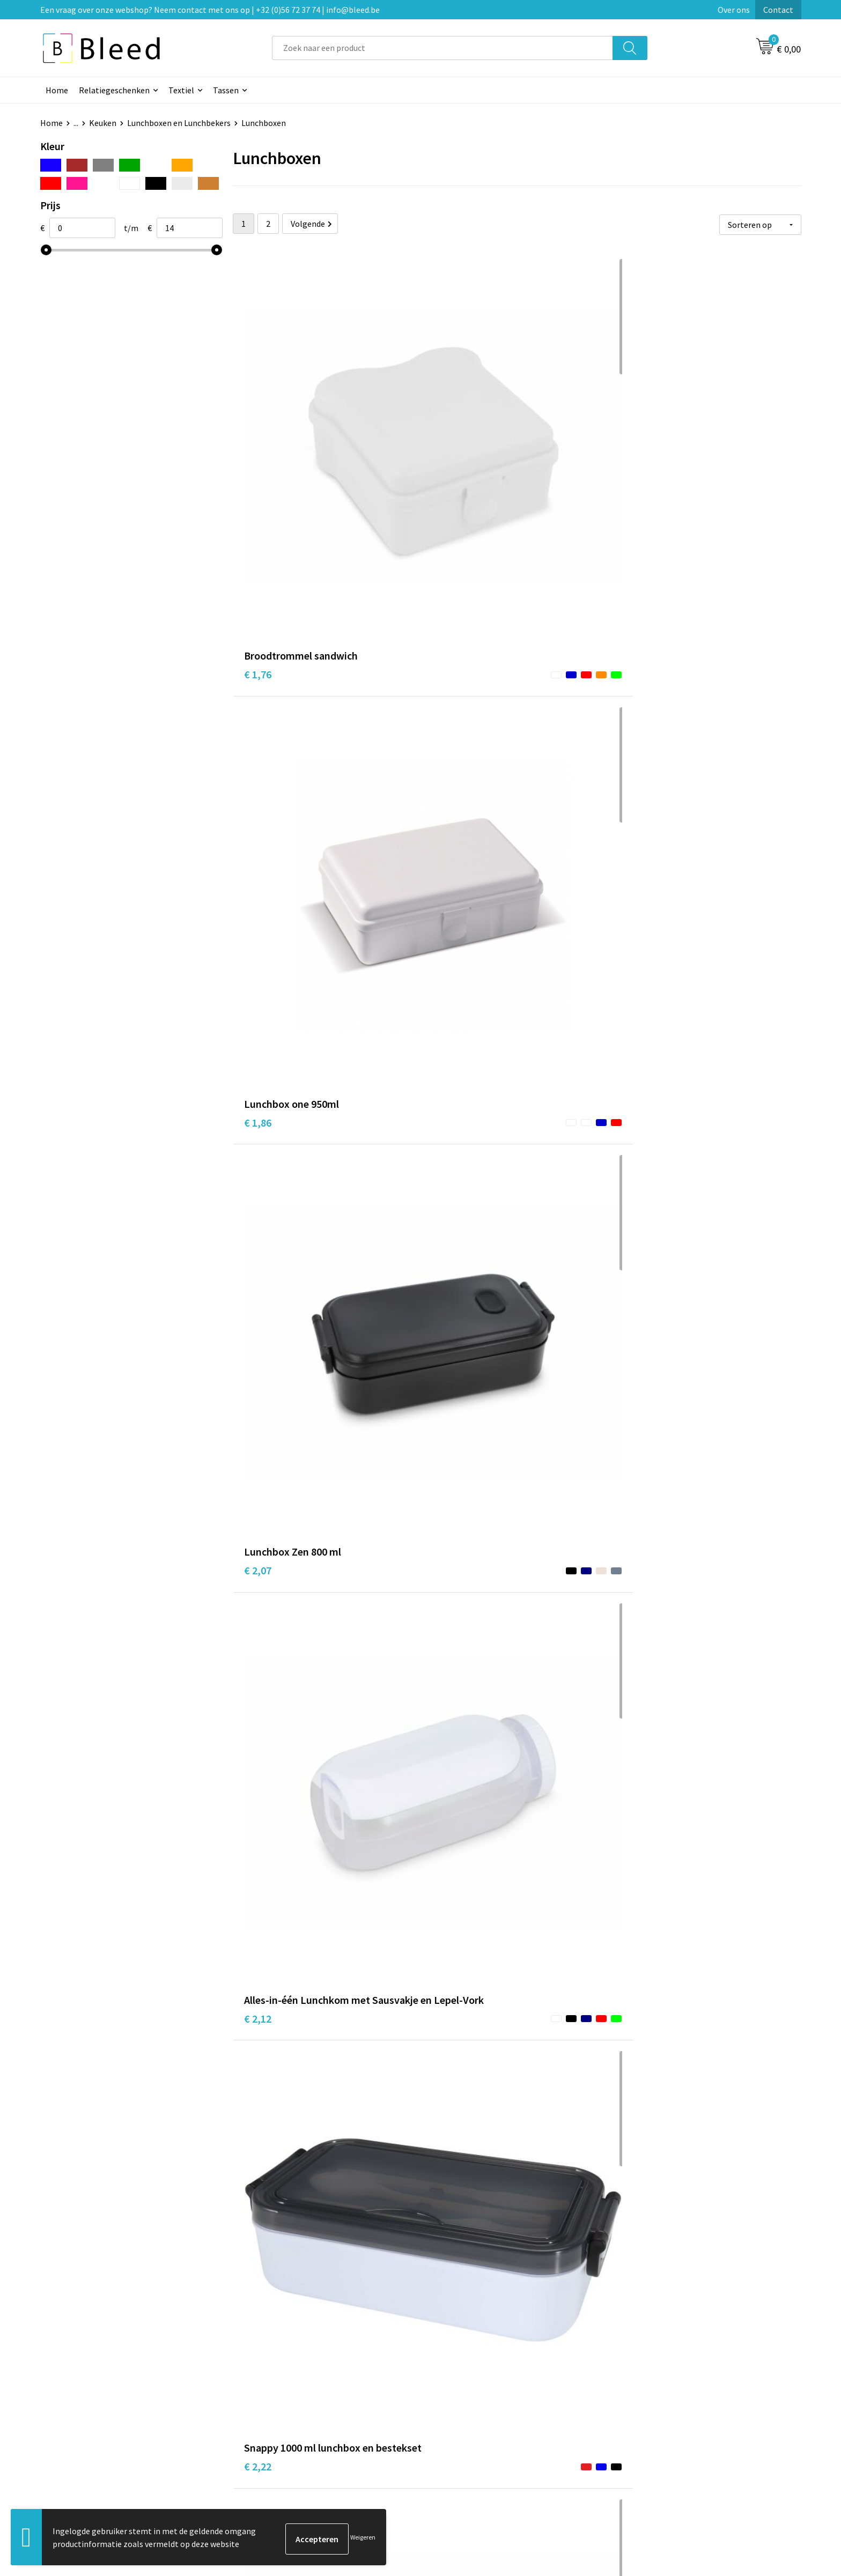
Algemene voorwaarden (666, 2377)
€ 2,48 (636, 694)
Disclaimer (642, 2426)
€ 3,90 (447, 1194)
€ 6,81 (636, 2178)
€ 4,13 (257, 2178)
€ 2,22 (447, 710)
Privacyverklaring (655, 2409)
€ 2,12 (257, 710)
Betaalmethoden (465, 2409)
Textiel (181, 90)
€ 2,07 (636, 460)
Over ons (734, 9)
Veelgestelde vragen (282, 2393)
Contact (778, 9)
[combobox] (442, 48)
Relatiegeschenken (114, 90)
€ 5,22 (447, 1444)
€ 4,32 (636, 1194)
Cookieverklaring (654, 2393)
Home (57, 90)
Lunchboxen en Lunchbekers (179, 122)
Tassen (226, 90)
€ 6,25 (636, 1944)
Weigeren (362, 2539)
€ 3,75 (636, 944)
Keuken (102, 122)
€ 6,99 (447, 2178)
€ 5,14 (636, 1428)
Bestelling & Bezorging (477, 2393)
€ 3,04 (257, 960)
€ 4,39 (257, 1444)
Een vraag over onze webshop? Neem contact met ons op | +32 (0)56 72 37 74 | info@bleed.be (210, 9)
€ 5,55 (257, 1928)
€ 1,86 (447, 460)
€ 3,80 (257, 1678)
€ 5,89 (447, 1678)
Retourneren (457, 2426)
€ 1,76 (257, 460)
